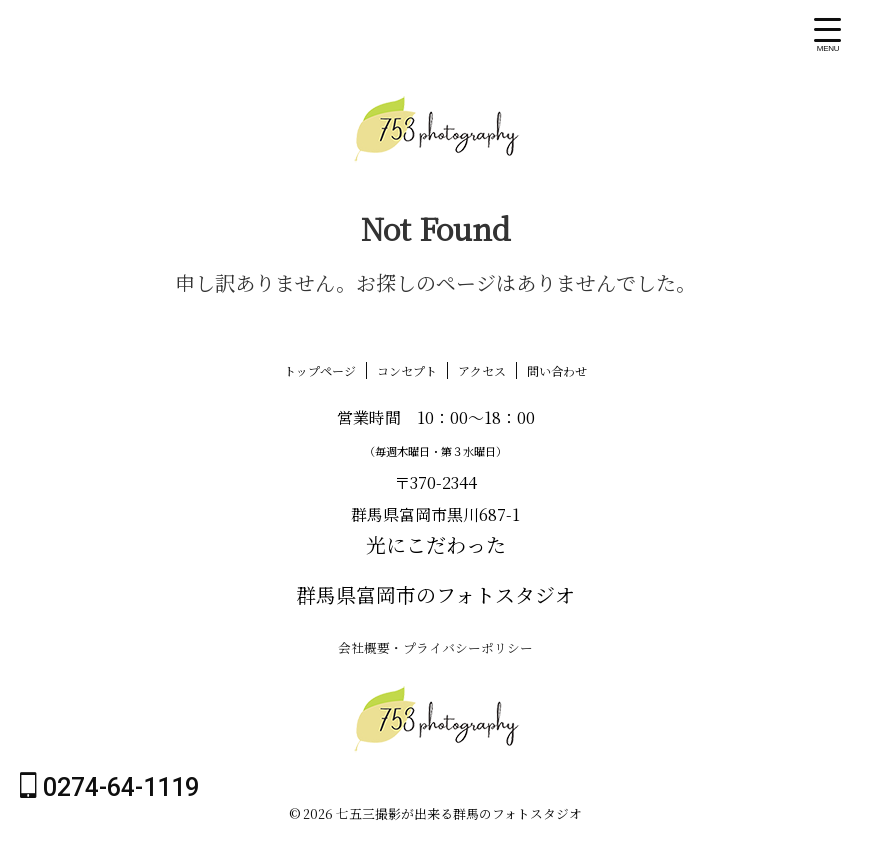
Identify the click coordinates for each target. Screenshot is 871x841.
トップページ (320, 370)
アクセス (482, 370)
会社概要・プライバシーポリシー (436, 647)
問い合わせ (557, 370)
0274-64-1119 (109, 786)
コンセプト (407, 370)
